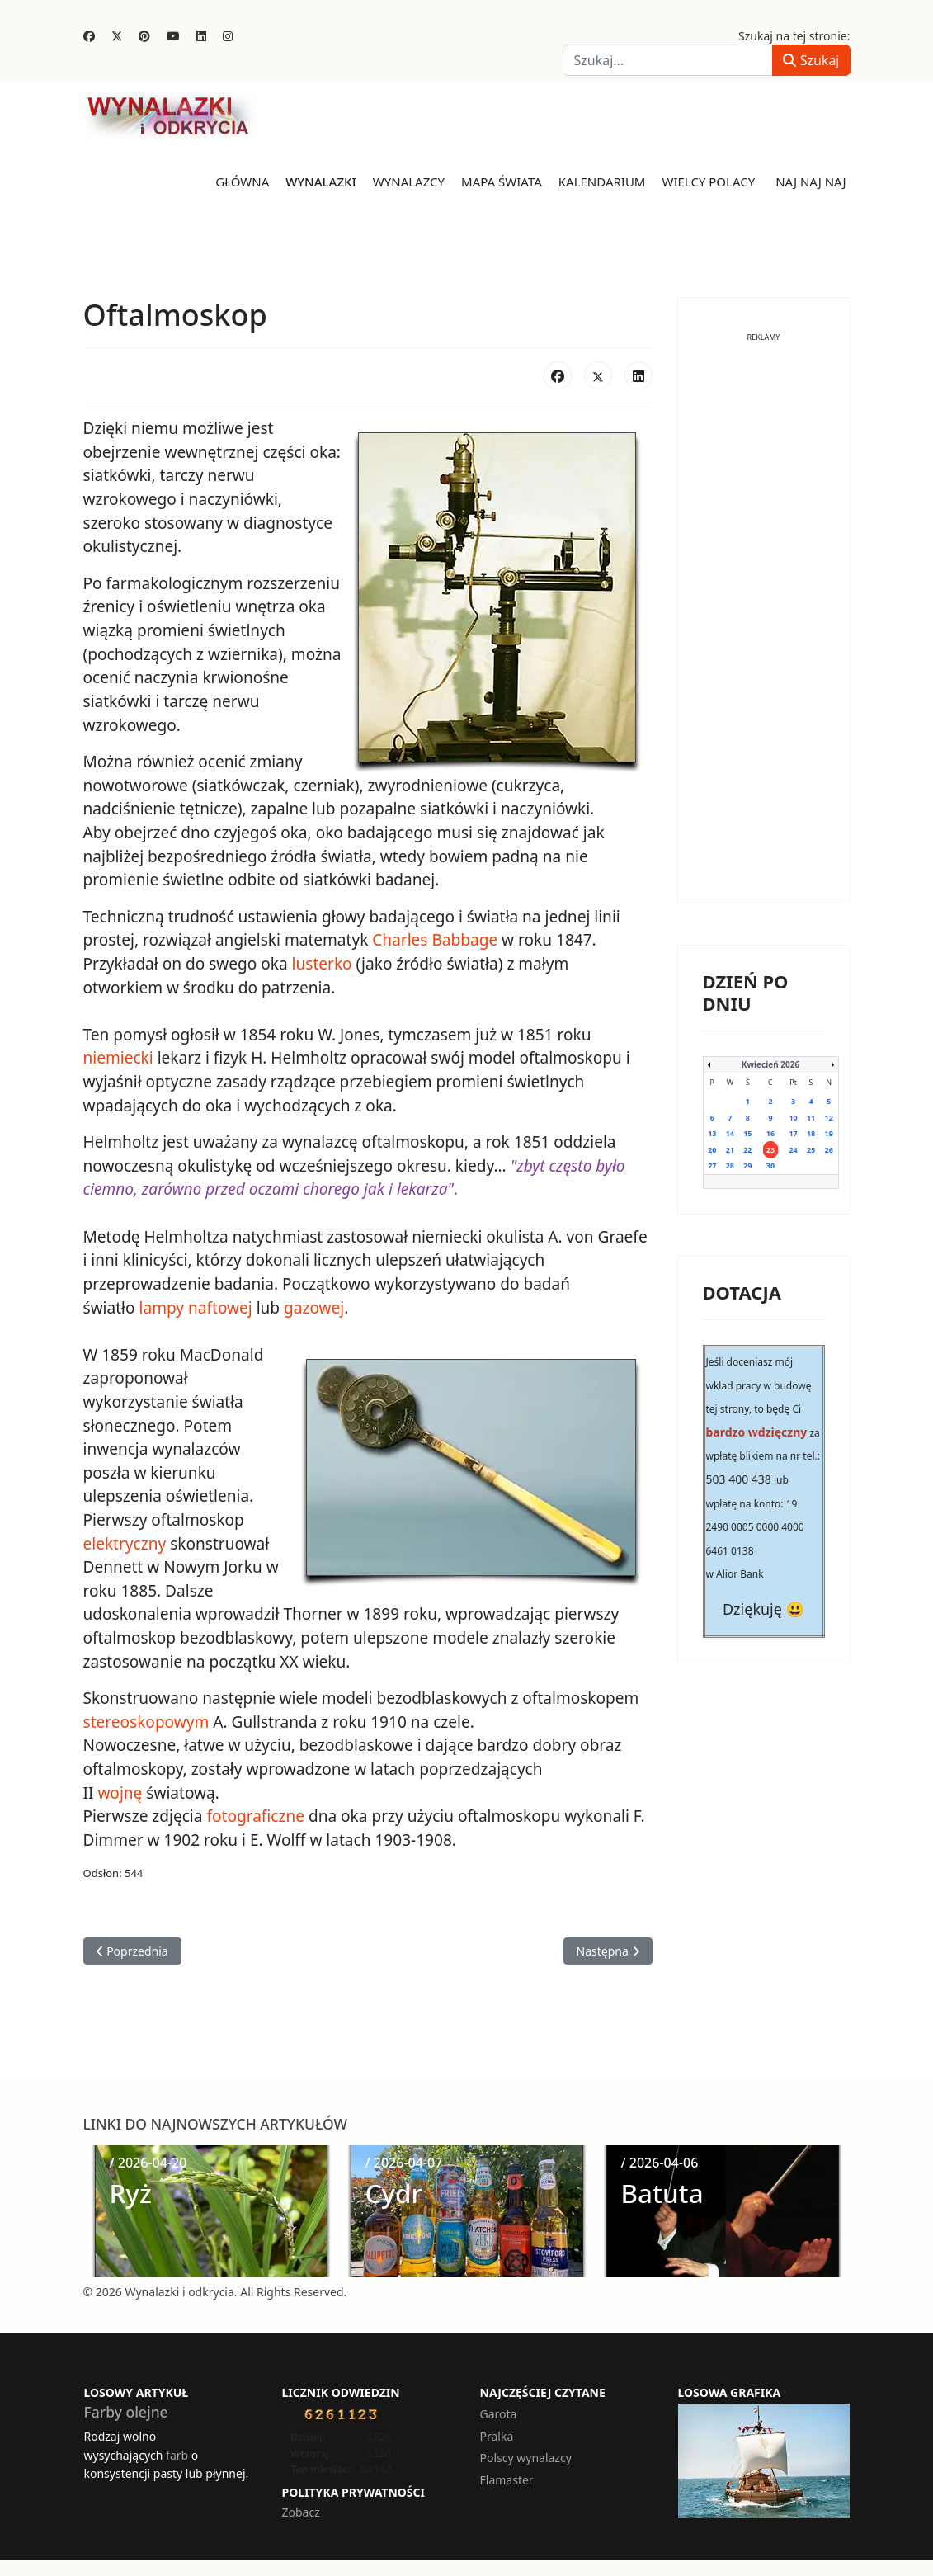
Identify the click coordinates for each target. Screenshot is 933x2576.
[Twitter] (117, 36)
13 (712, 1133)
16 (770, 1133)
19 (829, 1133)
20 (712, 1149)
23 (770, 1149)
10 (793, 1116)
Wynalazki (320, 181)
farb (177, 2449)
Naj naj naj (810, 181)
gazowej (313, 1304)
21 (730, 1149)
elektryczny (124, 1539)
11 (811, 1116)
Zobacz (301, 2507)
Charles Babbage (433, 938)
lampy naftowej (195, 1304)
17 (793, 1133)
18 (811, 1133)
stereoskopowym (146, 1717)
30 (770, 1165)
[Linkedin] (201, 36)
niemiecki (118, 1056)
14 (730, 1133)
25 (811, 1149)
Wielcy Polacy (708, 181)
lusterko (321, 962)
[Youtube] (173, 36)
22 (747, 1149)
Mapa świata (501, 181)
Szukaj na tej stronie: (794, 36)
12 (829, 1116)
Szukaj (811, 60)
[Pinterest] (144, 36)
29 (747, 1165)
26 (829, 1149)
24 (793, 1149)
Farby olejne (126, 2407)
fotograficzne (255, 1811)
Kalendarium (602, 181)
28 (730, 1165)
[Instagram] (228, 36)
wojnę (119, 1788)
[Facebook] (89, 36)
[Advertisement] (764, 630)
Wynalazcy (409, 181)
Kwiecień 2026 (770, 1064)
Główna (242, 181)
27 (712, 1165)
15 (747, 1133)
